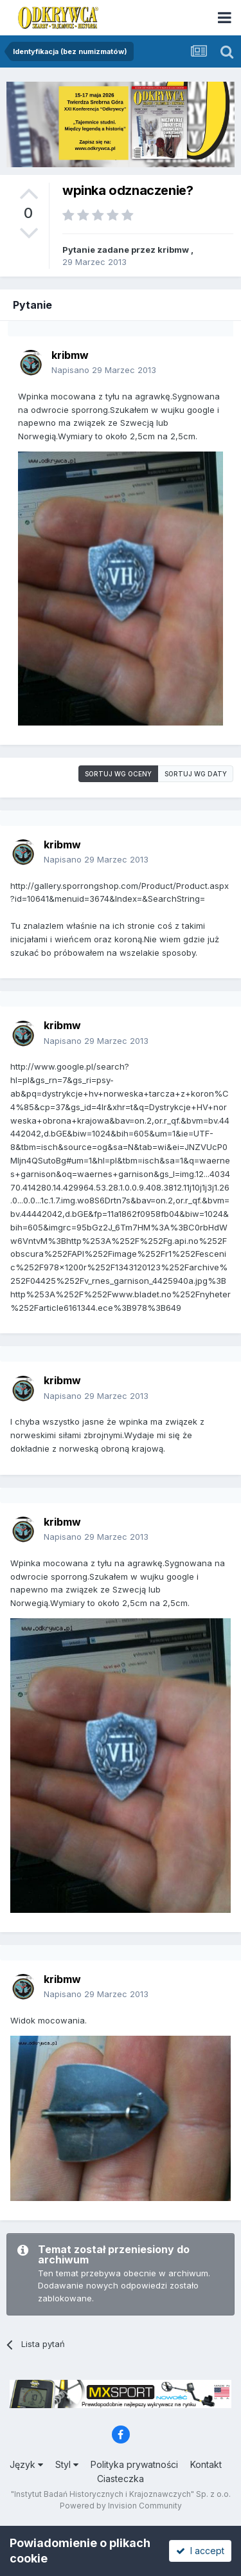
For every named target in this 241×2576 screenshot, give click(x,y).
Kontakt (206, 2464)
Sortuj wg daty (196, 774)
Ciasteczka (120, 2478)
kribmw (173, 249)
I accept (200, 2550)
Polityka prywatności (134, 2464)
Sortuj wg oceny (118, 774)
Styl (66, 2464)
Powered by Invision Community (121, 2505)
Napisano (103, 370)
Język (26, 2464)
